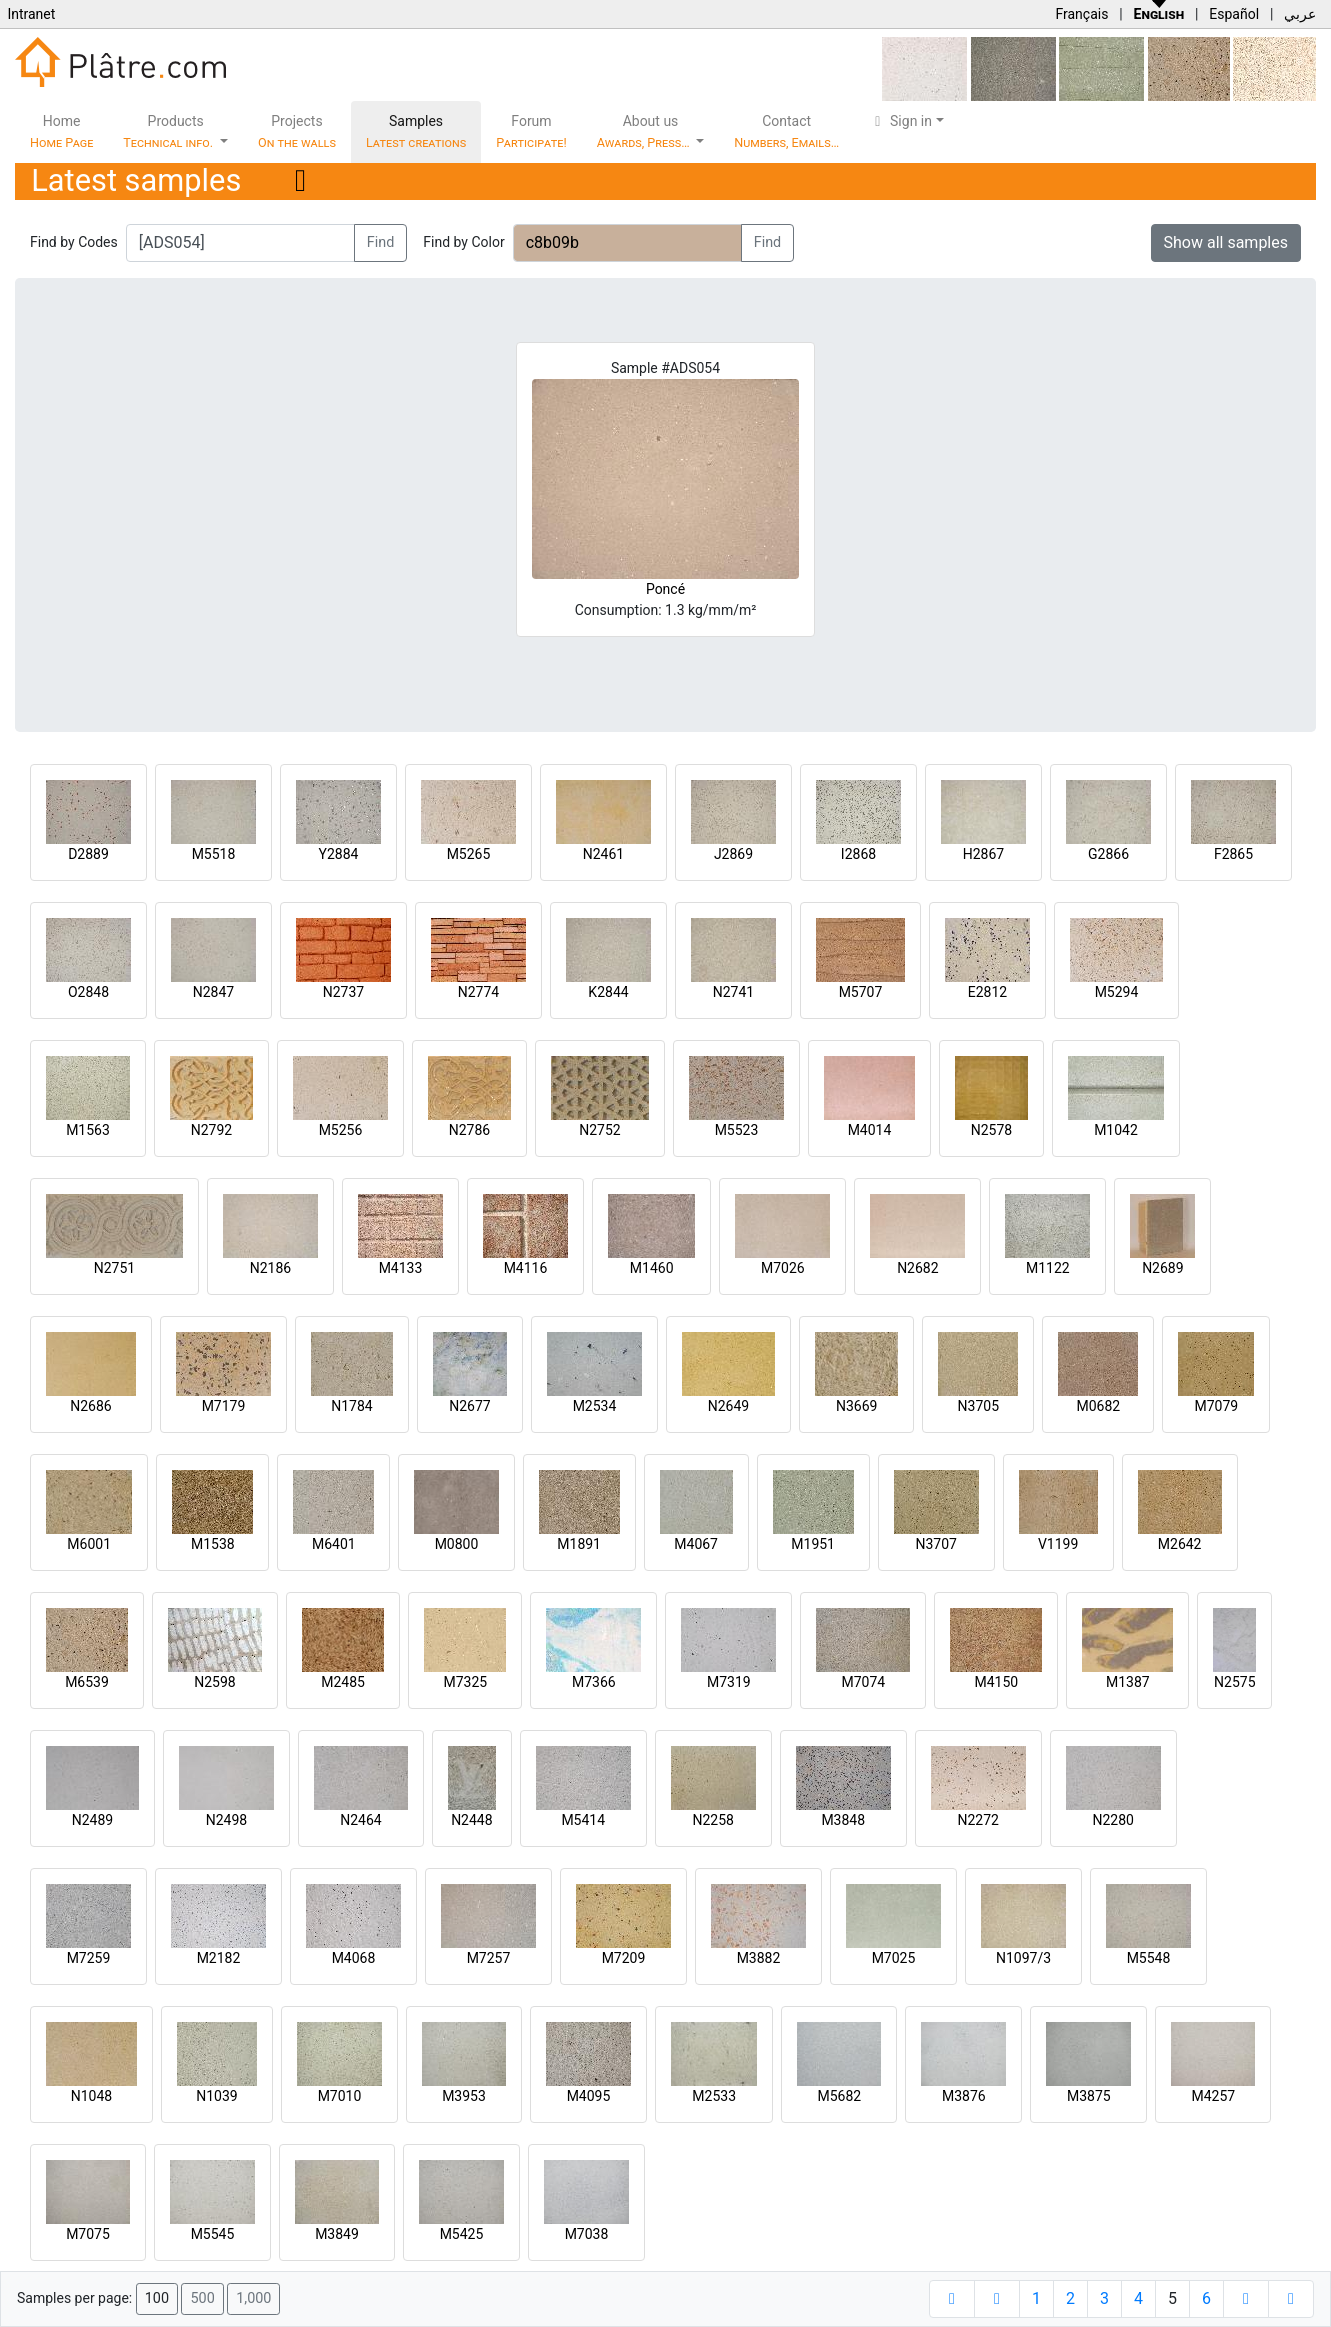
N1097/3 (1023, 1958)
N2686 (90, 1406)
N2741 (733, 992)
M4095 (589, 2096)
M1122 (1048, 1268)
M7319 (729, 1682)
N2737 (343, 992)
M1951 (813, 1544)
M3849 (337, 2234)
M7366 (594, 1682)
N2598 (214, 1682)
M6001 (89, 1544)
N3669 (856, 1406)
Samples (416, 131)
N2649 (728, 1406)
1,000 (253, 2298)
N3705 (978, 1406)
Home (61, 131)
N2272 (978, 1820)
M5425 (462, 2234)
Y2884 (339, 854)
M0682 (1098, 1406)
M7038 (587, 2234)
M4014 (870, 1130)
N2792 (211, 1130)
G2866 (1108, 854)
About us (645, 131)
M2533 (714, 2096)
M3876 (964, 2096)
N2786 (469, 1130)
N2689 (1162, 1268)
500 (202, 2298)
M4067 (696, 1544)
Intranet (31, 14)
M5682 (839, 2096)
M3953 (464, 2096)
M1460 (652, 1268)
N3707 (935, 1544)
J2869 (733, 854)
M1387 (1128, 1682)
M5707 (861, 992)
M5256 (341, 1130)
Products (169, 131)
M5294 (1117, 992)
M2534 (595, 1406)
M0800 (457, 1544)
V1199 (1058, 1544)
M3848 (843, 1820)
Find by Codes (74, 242)
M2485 (343, 1682)
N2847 (213, 992)
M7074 (863, 1682)
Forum (531, 131)
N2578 (991, 1130)
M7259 (89, 1958)
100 (157, 2298)
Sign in (900, 121)
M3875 (1089, 2096)
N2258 (713, 1820)
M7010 (340, 2096)
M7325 (465, 1682)
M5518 (214, 854)
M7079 (1216, 1406)
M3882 (759, 1958)
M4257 (1213, 2096)
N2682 (917, 1268)
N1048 (91, 2096)
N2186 (270, 1268)
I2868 (858, 854)
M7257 (489, 1958)
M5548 (1149, 1958)
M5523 (737, 1130)
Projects (297, 131)
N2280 (1113, 1820)
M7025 (894, 1958)
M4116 (526, 1268)
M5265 (469, 854)
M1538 (213, 1544)
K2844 (608, 992)
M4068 (354, 1958)
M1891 (579, 1544)
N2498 (226, 1820)
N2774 (478, 992)
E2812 (987, 992)
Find (381, 242)
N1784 (351, 1406)
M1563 (88, 1130)
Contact (786, 131)
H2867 (983, 854)
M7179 (224, 1406)
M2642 (1180, 1544)
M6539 (87, 1682)
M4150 (996, 1682)
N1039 (216, 2096)
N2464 (360, 1820)
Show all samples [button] (1226, 242)
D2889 (88, 854)
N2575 (1234, 1682)
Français (1081, 14)
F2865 (1233, 854)
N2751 (114, 1268)
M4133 (401, 1268)
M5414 (583, 1820)
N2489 (92, 1820)
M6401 (334, 1544)
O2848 (88, 992)
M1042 (1116, 1130)
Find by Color (463, 242)
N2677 (469, 1406)
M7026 (783, 1268)
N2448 (471, 1820)
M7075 (88, 2234)
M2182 (219, 1958)
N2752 (599, 1130)
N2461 (603, 854)
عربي (1300, 14)
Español (1234, 14)
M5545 (213, 2234)
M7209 (624, 1958)
